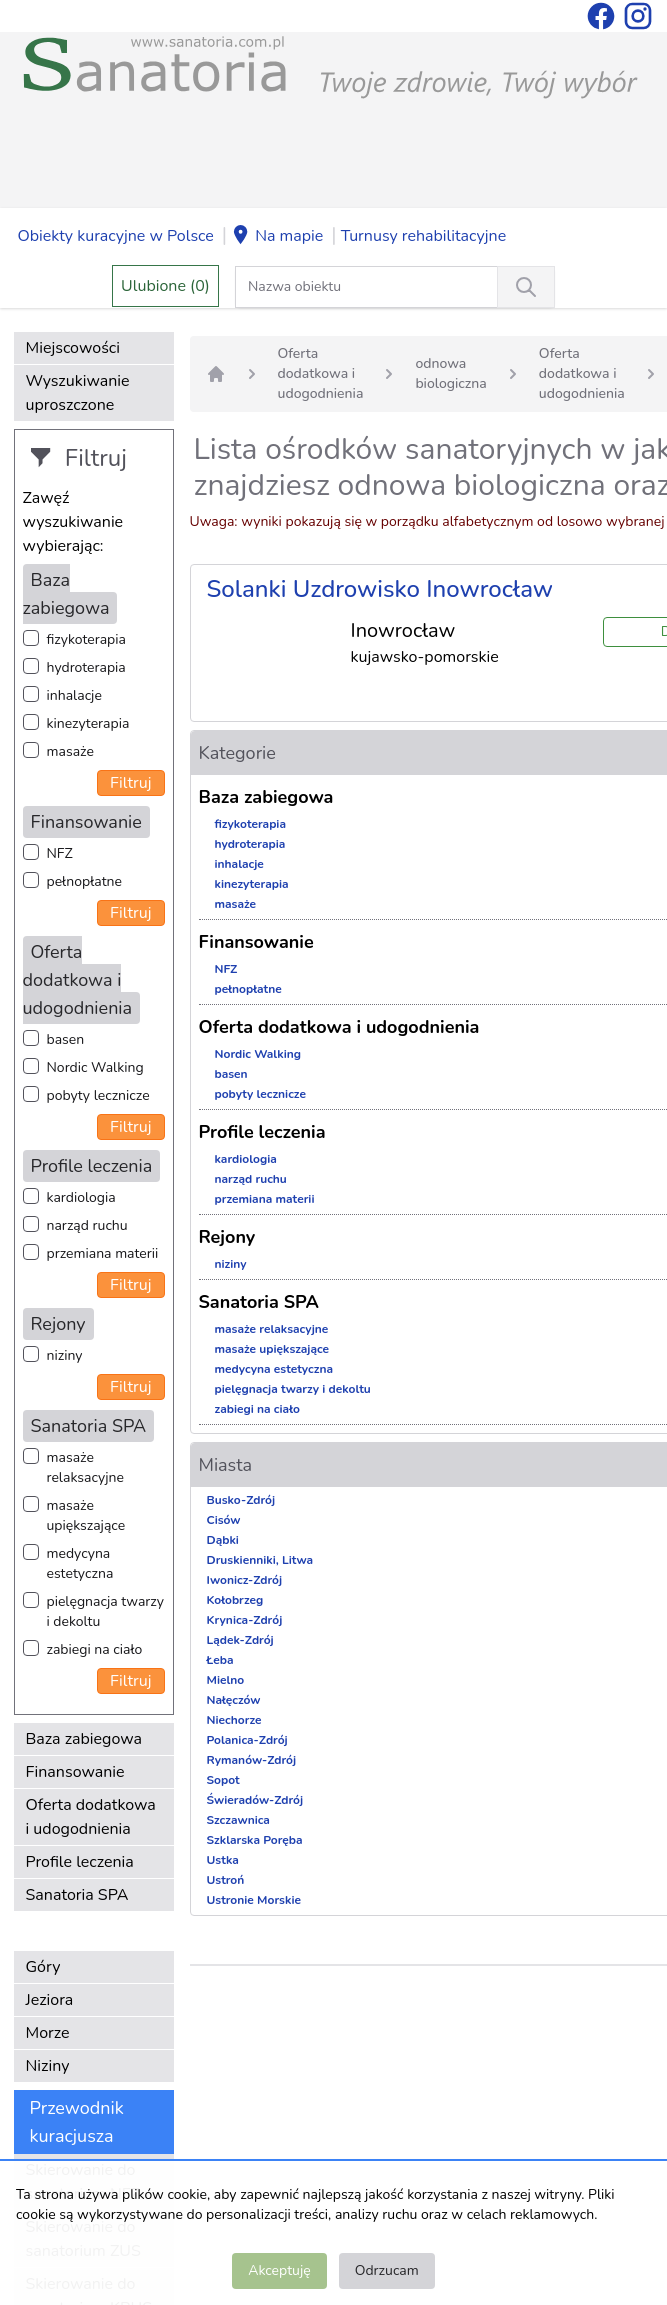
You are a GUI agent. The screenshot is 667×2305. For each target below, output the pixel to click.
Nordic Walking (95, 1067)
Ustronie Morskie (254, 1900)
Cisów (224, 1520)
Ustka (223, 1860)
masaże (70, 751)
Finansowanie (75, 1772)
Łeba (220, 1660)
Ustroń (226, 1880)
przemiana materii (103, 1253)
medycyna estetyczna (80, 1563)
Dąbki (223, 1540)
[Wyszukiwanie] (526, 287)
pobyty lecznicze (98, 1095)
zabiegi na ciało (95, 1649)
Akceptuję (279, 2270)
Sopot (223, 1780)
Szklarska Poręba (255, 1840)
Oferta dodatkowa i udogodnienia (91, 1817)
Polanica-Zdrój (247, 1740)
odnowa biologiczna (450, 373)
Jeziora (50, 2000)
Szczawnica (238, 1820)
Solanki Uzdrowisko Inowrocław (380, 589)
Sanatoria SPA (77, 1895)
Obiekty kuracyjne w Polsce (116, 236)
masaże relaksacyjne (85, 1467)
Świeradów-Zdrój (255, 1800)
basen (66, 1039)
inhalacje (74, 695)
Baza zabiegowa (84, 1739)
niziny (65, 1355)
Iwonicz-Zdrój (245, 1580)
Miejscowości (73, 348)
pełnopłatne (85, 881)
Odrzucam (387, 2270)
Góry (43, 1967)
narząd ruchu (87, 1225)
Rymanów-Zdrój (252, 1760)
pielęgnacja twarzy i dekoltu (105, 1611)
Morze (48, 2033)
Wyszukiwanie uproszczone (78, 393)
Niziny (48, 2066)
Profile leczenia (80, 1862)
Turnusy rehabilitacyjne (423, 236)
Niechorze (234, 1720)
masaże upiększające (86, 1515)
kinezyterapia (88, 723)
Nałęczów (234, 1700)
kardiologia (81, 1197)
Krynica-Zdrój (245, 1620)
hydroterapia (86, 667)
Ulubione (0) (165, 286)
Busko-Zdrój (241, 1500)
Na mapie (277, 237)
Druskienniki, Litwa (260, 1560)
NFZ (60, 853)
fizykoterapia (86, 639)
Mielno (226, 1680)
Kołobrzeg (235, 1600)
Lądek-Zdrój (240, 1640)
